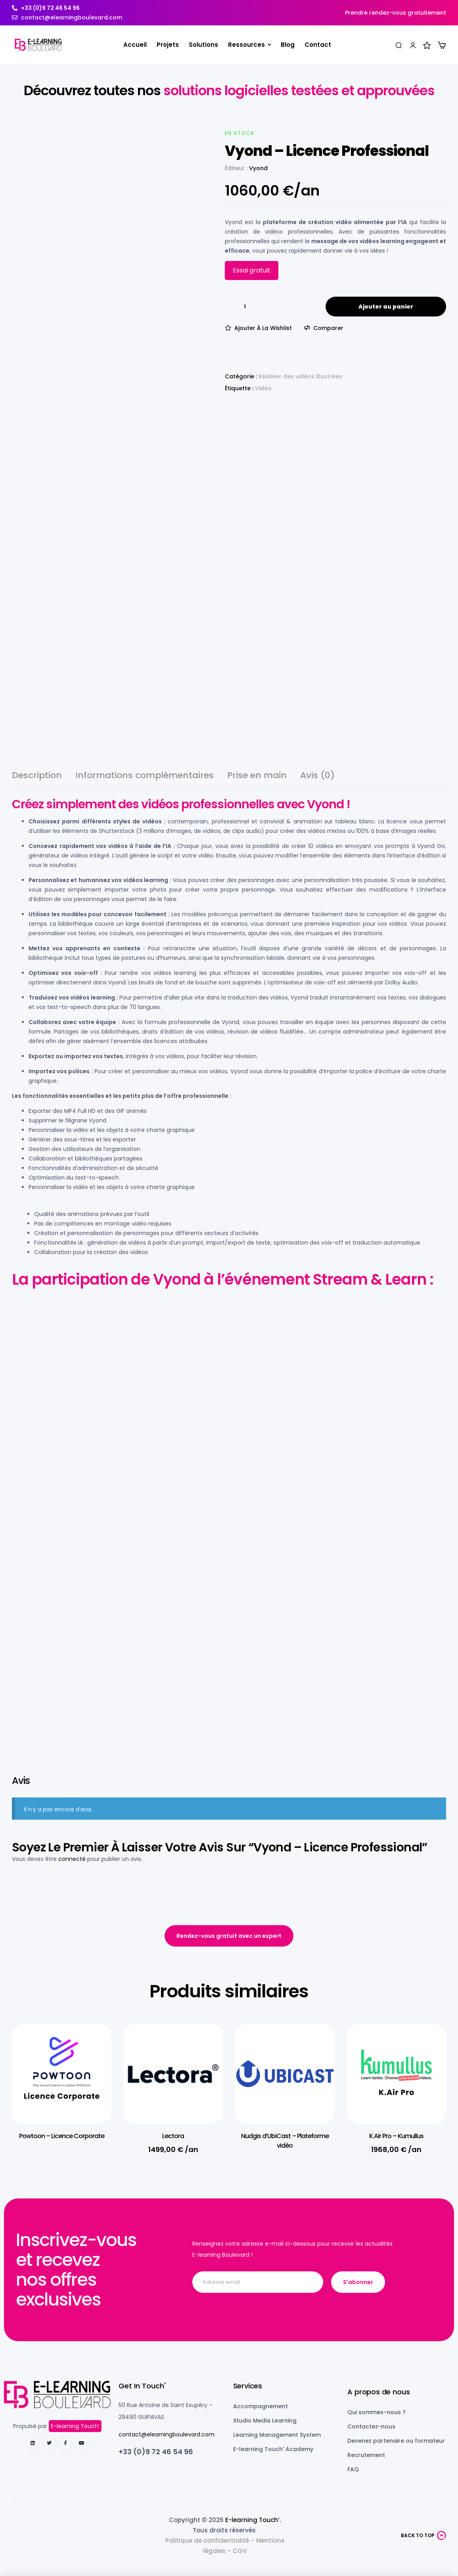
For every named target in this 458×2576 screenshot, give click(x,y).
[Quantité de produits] (245, 307)
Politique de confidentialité (207, 2540)
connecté (72, 1859)
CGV (240, 2551)
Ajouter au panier (385, 307)
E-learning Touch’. (253, 2520)
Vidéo (263, 388)
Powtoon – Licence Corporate (61, 2136)
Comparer (328, 328)
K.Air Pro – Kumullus (396, 2136)
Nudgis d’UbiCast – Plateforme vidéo (285, 2140)
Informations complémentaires (144, 776)
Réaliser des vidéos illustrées (300, 376)
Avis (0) (317, 776)
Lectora (173, 2136)
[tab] (37, 778)
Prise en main (257, 776)
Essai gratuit (251, 270)
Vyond (258, 168)
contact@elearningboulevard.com (167, 2434)
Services (248, 2386)
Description (37, 776)
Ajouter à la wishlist (263, 328)
